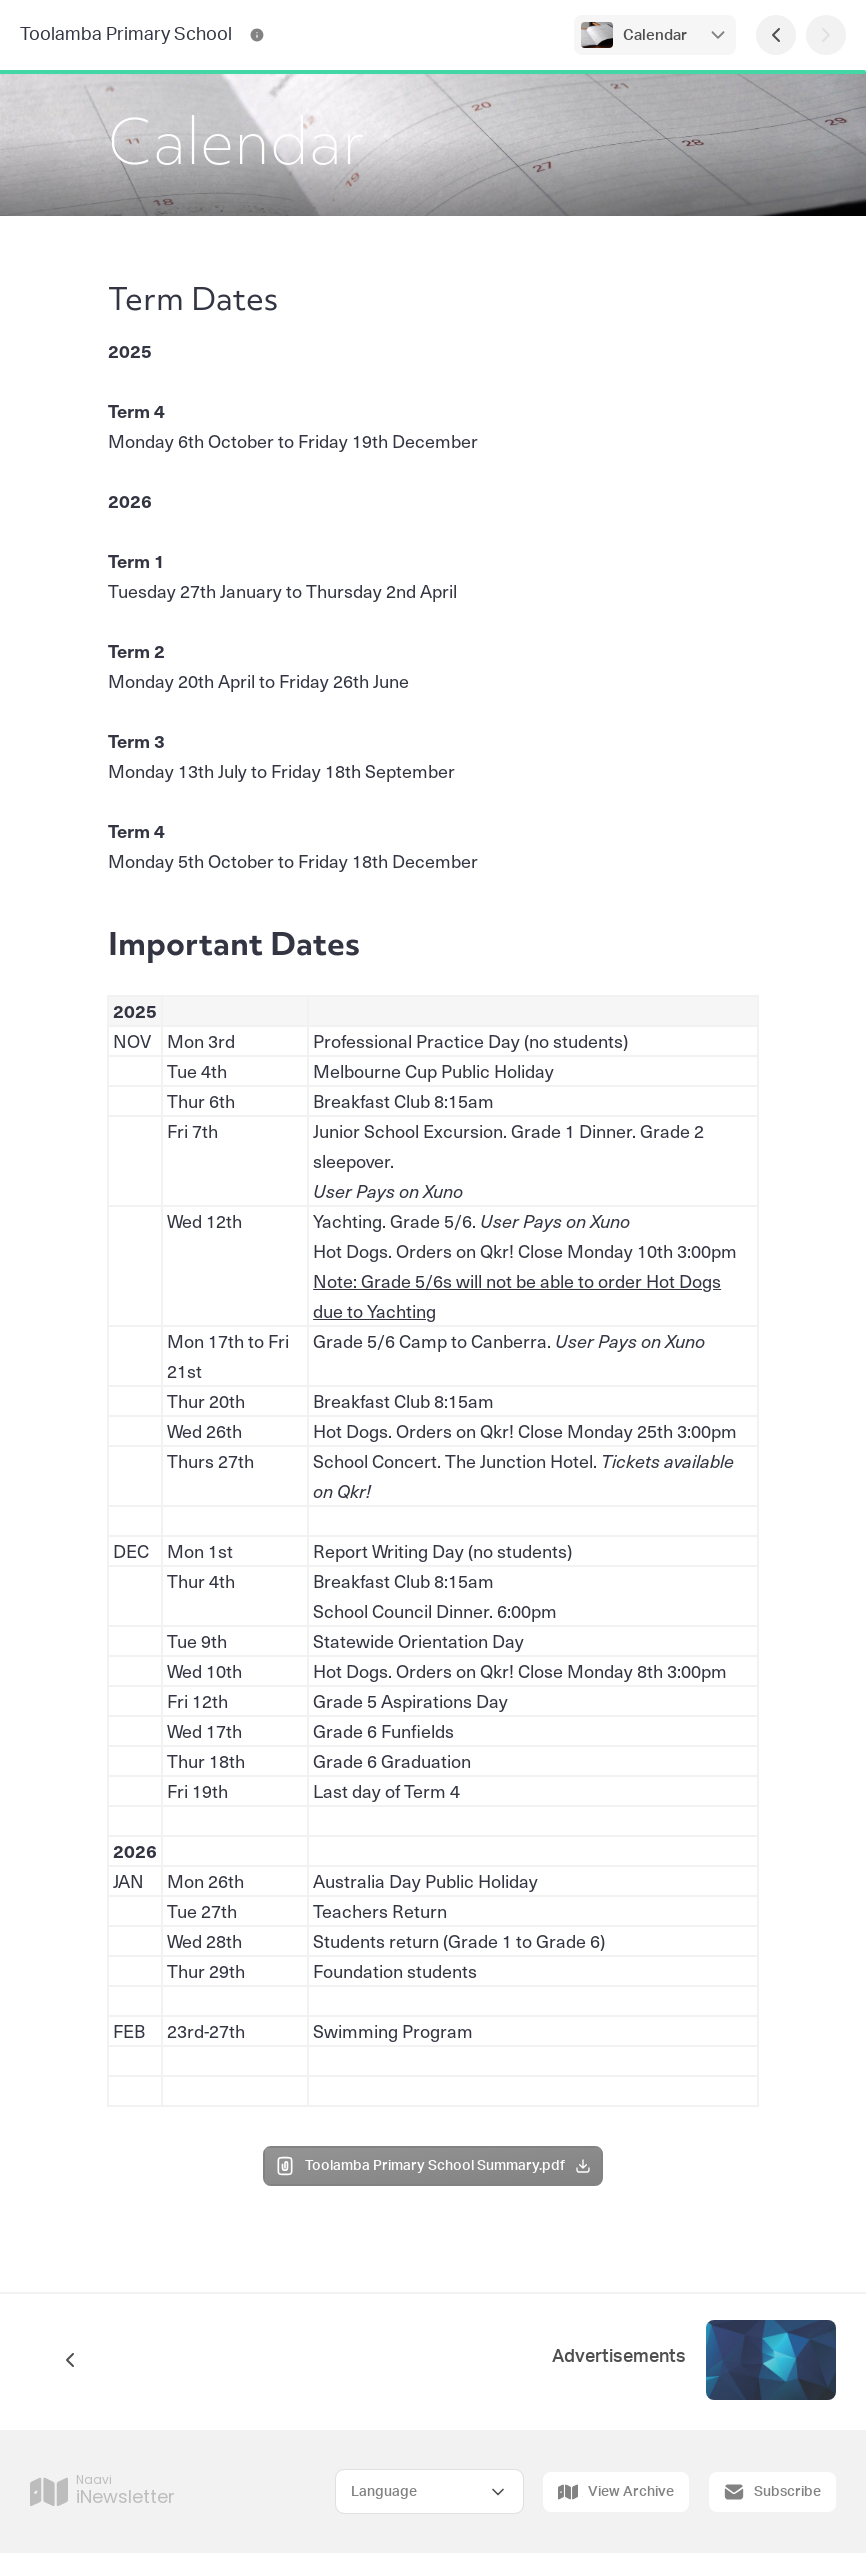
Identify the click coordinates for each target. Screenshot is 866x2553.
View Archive (616, 2492)
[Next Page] (826, 35)
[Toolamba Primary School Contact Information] (257, 35)
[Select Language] (429, 2491)
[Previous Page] (776, 35)
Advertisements (619, 2357)
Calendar (655, 35)
